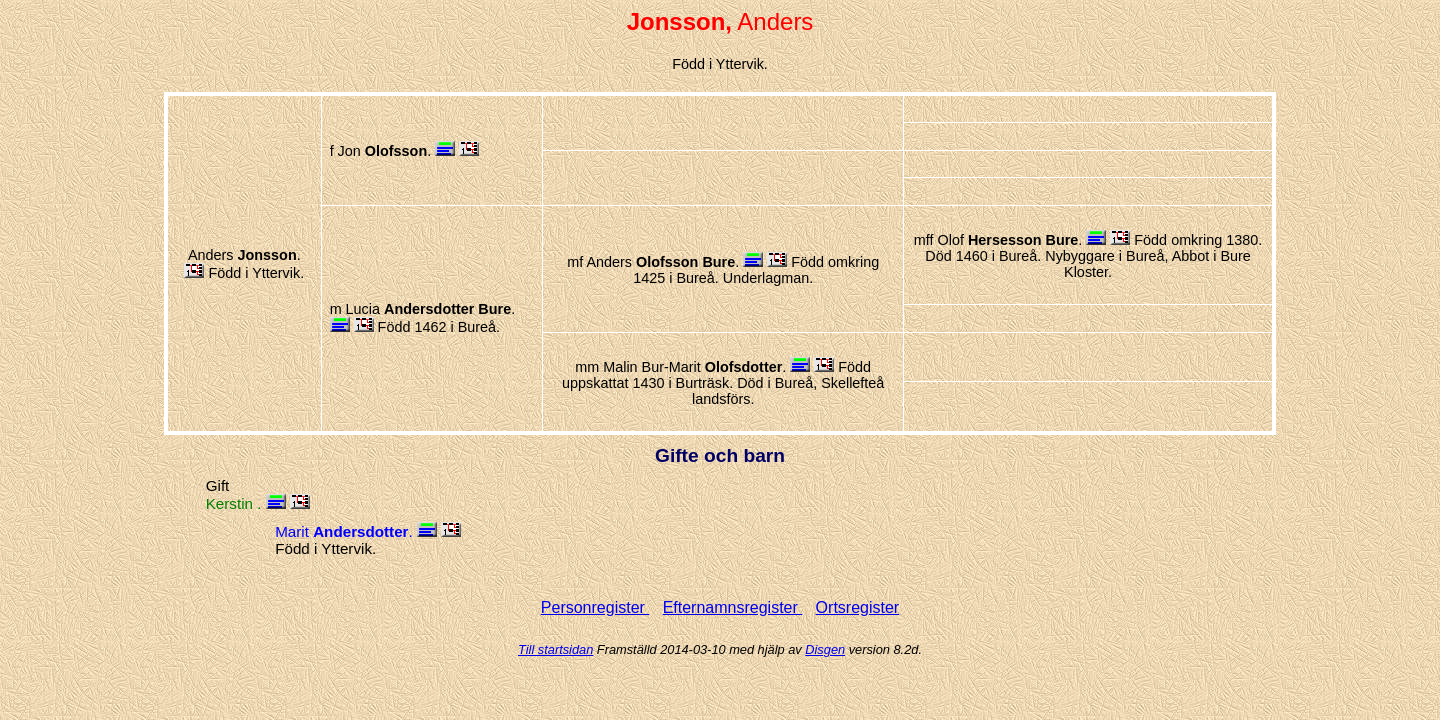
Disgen (825, 649)
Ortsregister (858, 607)
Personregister (595, 607)
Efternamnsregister (733, 607)
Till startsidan (555, 649)
